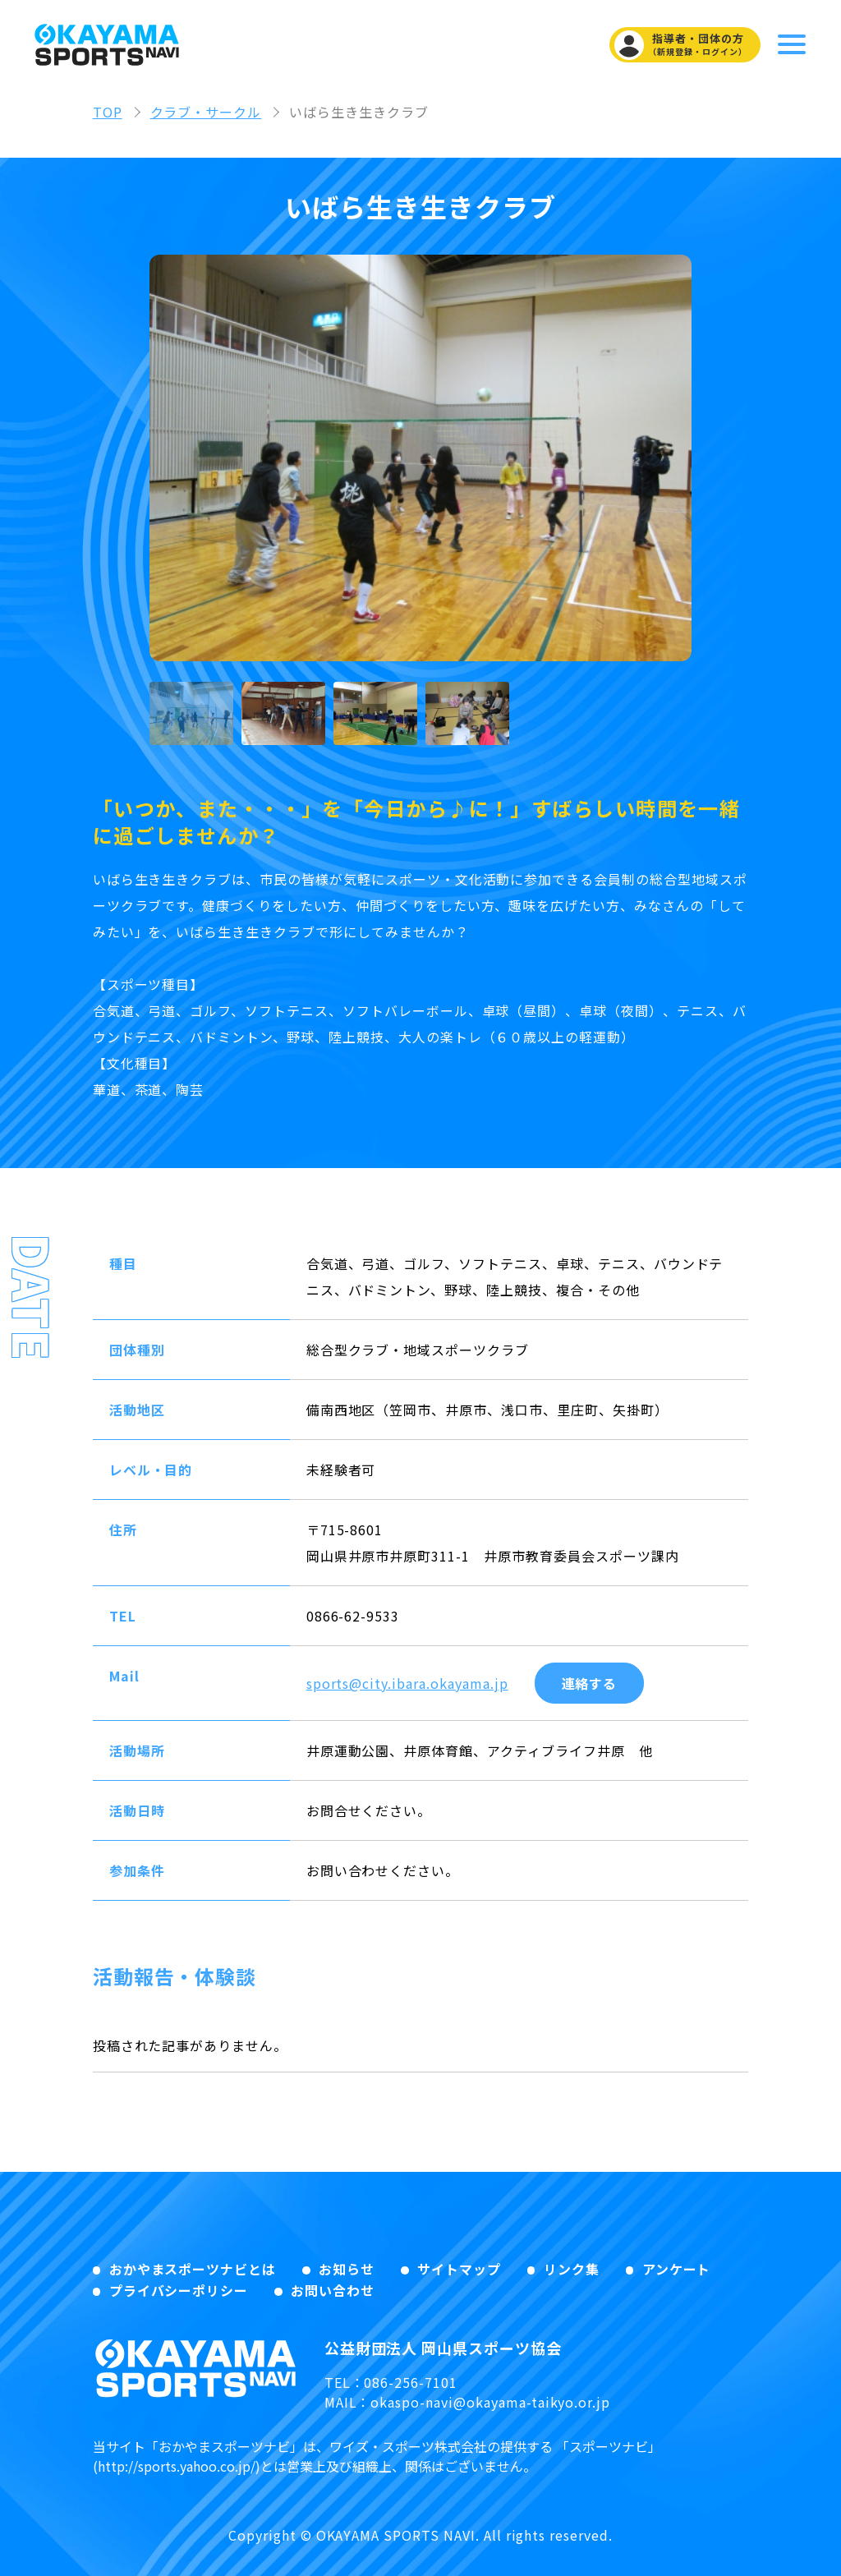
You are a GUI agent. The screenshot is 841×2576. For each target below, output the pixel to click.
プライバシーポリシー (179, 2290)
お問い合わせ (333, 2290)
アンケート (676, 2268)
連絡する (590, 1683)
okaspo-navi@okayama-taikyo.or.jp (490, 2402)
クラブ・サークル (206, 112)
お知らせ (347, 2268)
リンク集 (572, 2268)
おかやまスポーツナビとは (193, 2268)
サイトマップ (459, 2268)
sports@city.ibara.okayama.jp (407, 1683)
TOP (107, 112)
